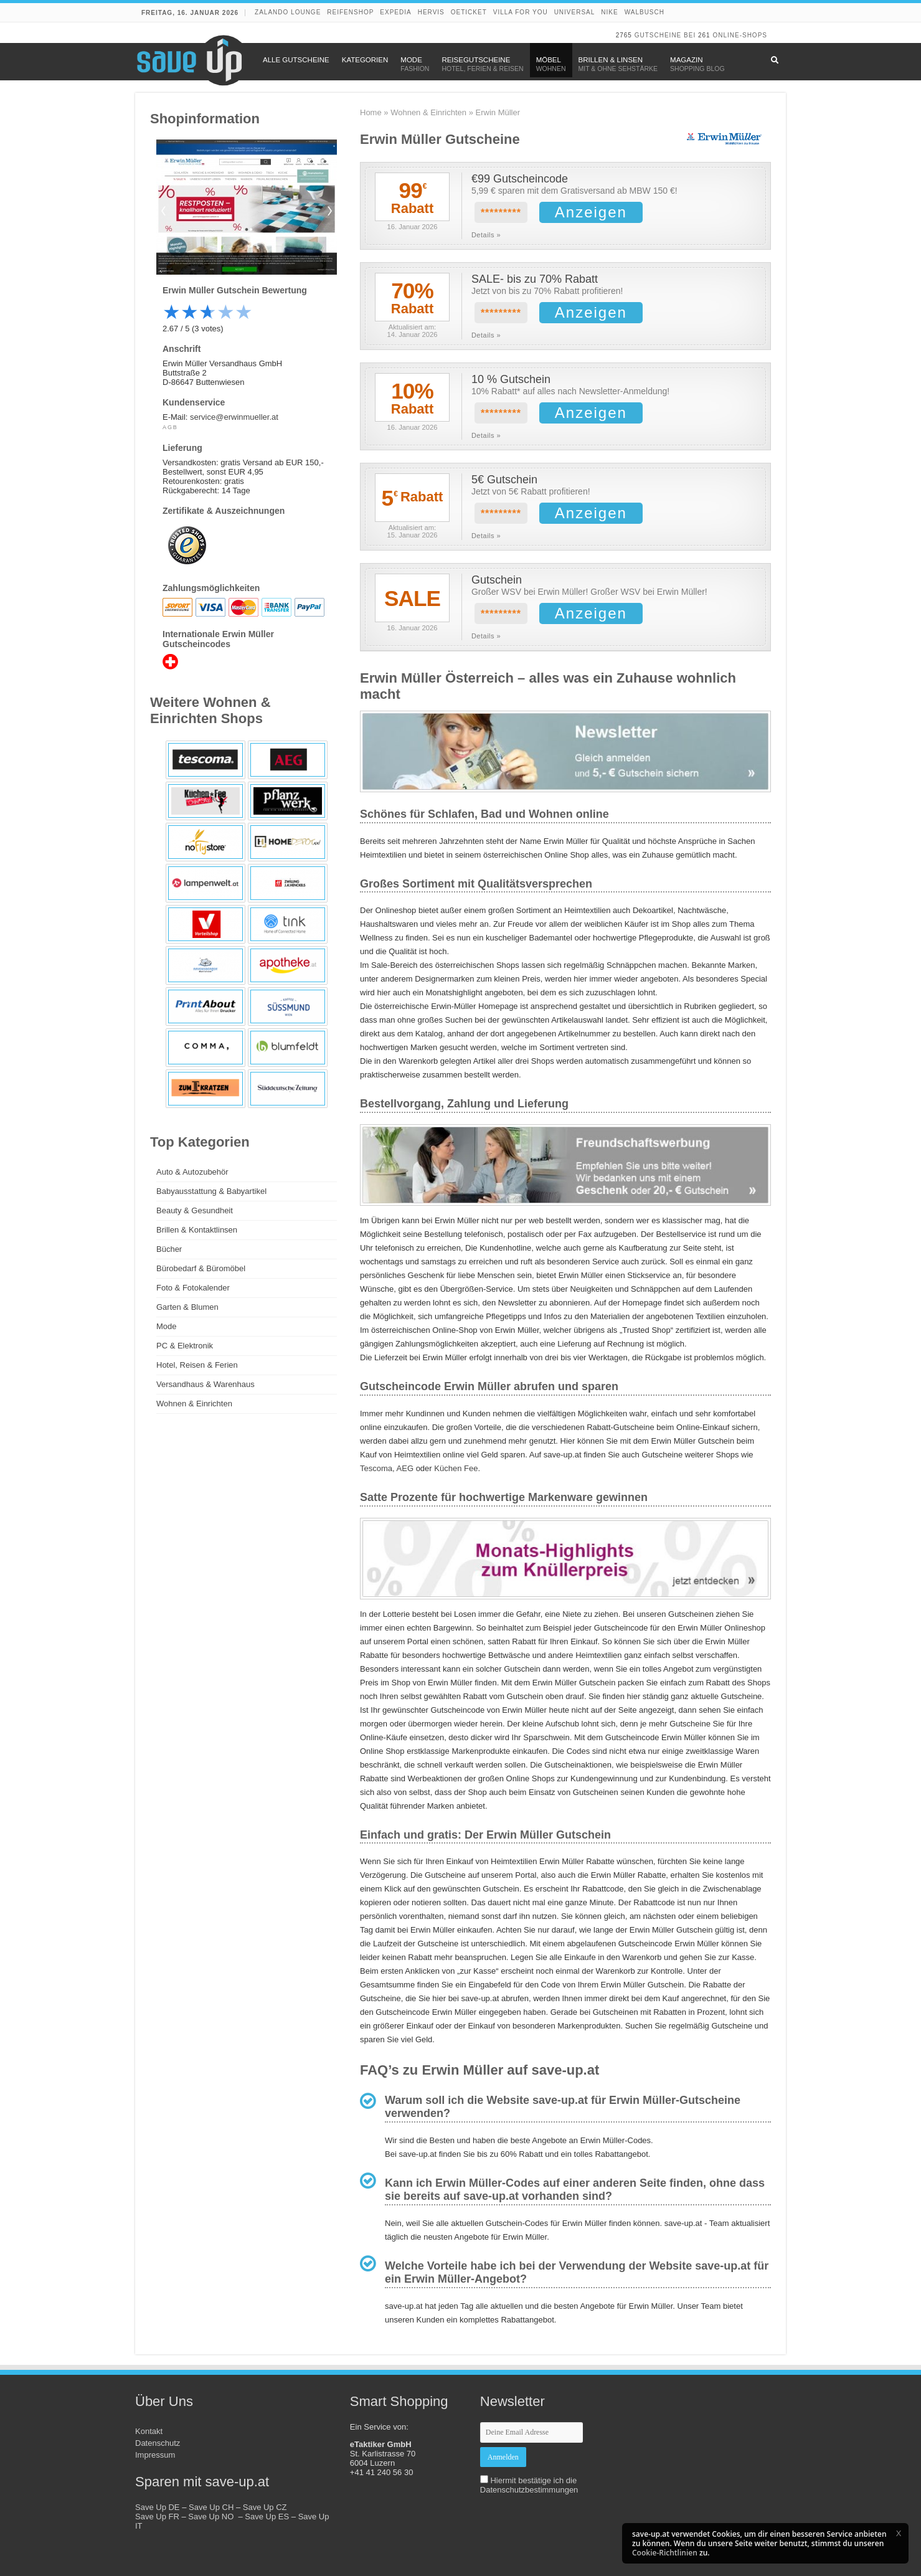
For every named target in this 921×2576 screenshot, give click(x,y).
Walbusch (644, 12)
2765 (624, 35)
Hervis (431, 12)
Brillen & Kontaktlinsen (196, 1229)
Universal (574, 12)
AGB (170, 427)
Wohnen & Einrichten (428, 112)
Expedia (395, 12)
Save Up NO (213, 2516)
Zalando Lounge (288, 12)
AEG (405, 1468)
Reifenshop (350, 12)
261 (704, 35)
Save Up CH (211, 2507)
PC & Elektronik (184, 1345)
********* (501, 212)
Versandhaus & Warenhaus (205, 1384)
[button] (898, 2533)
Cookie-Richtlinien (664, 2552)
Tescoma (376, 1468)
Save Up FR (157, 2516)
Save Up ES (267, 2516)
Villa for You (520, 12)
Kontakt (149, 2431)
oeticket (469, 12)
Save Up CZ (265, 2507)
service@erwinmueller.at (234, 417)
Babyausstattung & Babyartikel (211, 1191)
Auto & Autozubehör (192, 1172)
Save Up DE (157, 2507)
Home (371, 112)
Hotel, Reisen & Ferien (197, 1365)
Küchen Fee (456, 1468)
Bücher (169, 1249)
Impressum (155, 2455)
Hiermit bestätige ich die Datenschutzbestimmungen (529, 2485)
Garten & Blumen (187, 1307)
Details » (486, 235)
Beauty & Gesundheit (194, 1210)
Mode (166, 1326)
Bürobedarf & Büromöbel (200, 1268)
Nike (609, 12)
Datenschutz (157, 2443)
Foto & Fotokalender (193, 1287)
